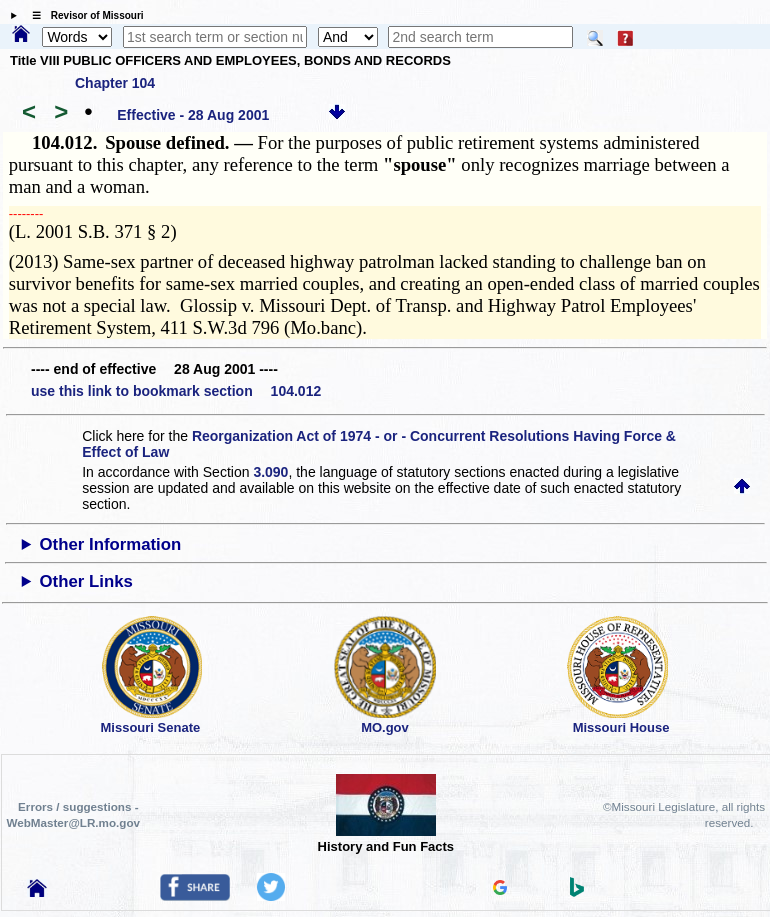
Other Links (86, 581)
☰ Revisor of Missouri (83, 15)
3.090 (270, 472)
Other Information (111, 544)
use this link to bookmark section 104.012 (176, 391)
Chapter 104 (115, 83)
